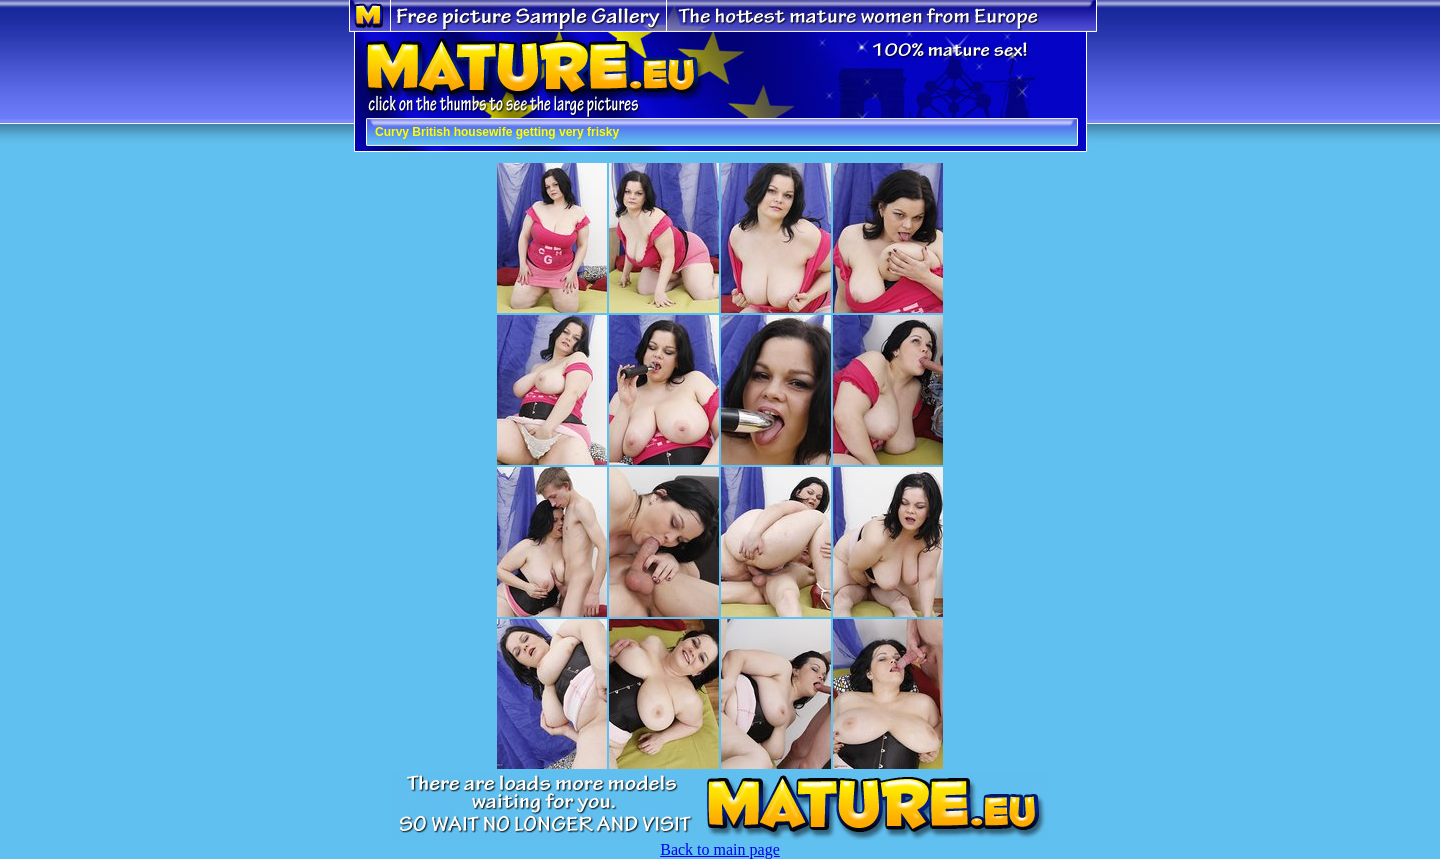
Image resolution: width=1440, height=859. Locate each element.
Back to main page (720, 849)
